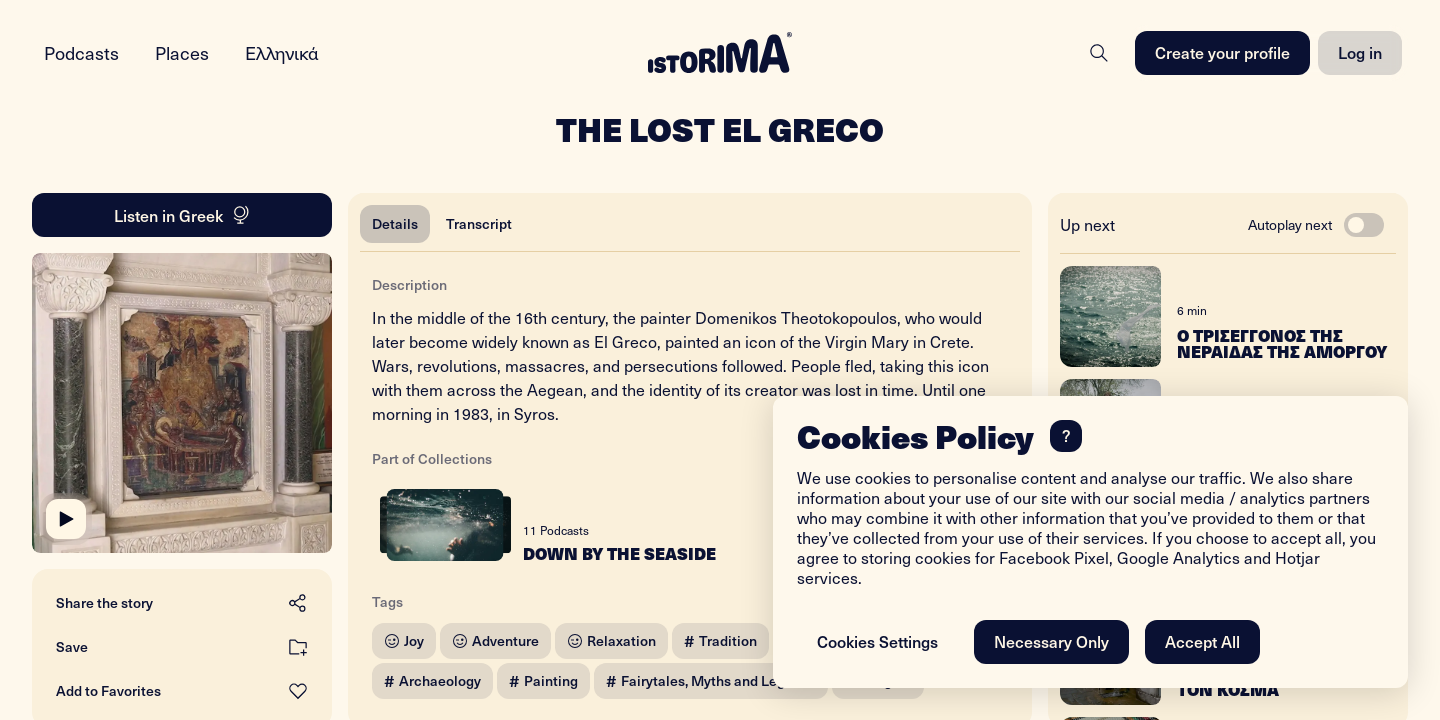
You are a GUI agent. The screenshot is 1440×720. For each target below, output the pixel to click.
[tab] (395, 224)
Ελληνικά (282, 52)
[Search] (1099, 53)
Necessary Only (1051, 641)
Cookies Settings (877, 641)
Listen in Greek (182, 215)
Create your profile (1222, 52)
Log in (1360, 52)
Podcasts (81, 52)
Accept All (1202, 641)
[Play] (66, 519)
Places (182, 52)
